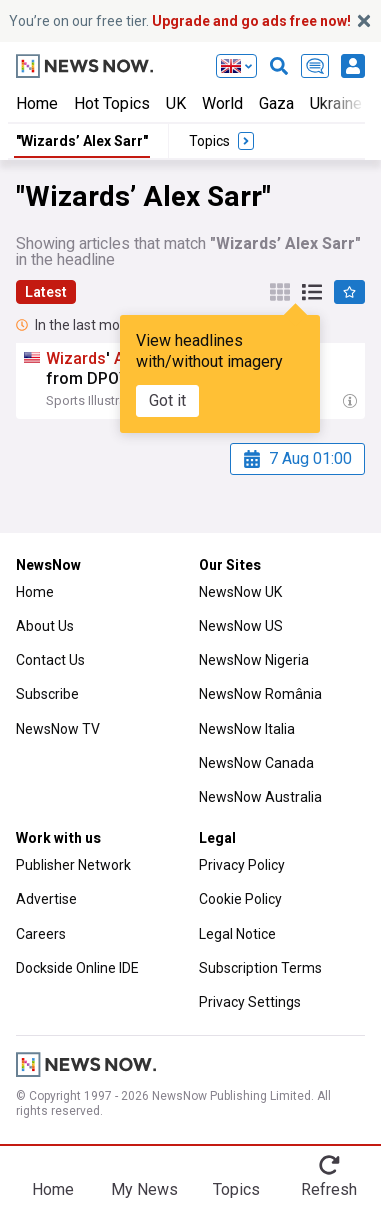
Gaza (276, 103)
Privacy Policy (242, 865)
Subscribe (47, 694)
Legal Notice (237, 934)
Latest (46, 292)
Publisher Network (73, 865)
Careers (41, 934)
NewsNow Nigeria (254, 660)
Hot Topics (112, 103)
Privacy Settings (250, 1002)
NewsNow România (260, 694)
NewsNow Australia (260, 797)
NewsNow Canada (256, 763)
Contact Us (50, 660)
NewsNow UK (240, 592)
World (222, 103)
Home (37, 103)
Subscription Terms (260, 968)
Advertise (46, 899)
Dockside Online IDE (77, 968)
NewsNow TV (58, 729)
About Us (45, 626)
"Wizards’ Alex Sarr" (82, 141)
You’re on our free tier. (180, 21)
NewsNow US (241, 626)
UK (176, 103)
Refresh (329, 1189)
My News (144, 1189)
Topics (236, 1189)
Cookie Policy (240, 899)
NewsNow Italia (247, 729)
